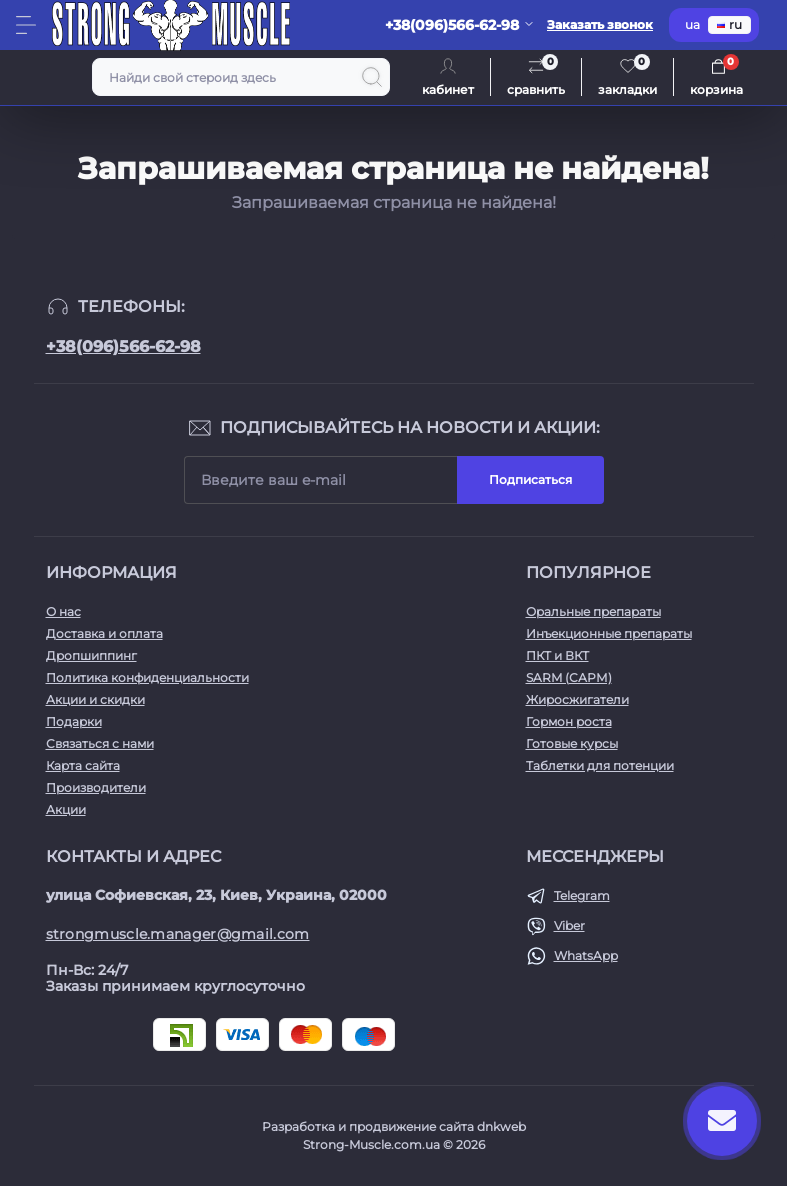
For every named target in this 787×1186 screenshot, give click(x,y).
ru (729, 24)
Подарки (74, 721)
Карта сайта (83, 765)
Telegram (582, 895)
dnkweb (501, 1126)
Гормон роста (569, 721)
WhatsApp (586, 955)
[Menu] (26, 25)
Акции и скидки (95, 699)
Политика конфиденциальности (147, 677)
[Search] (372, 77)
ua (692, 24)
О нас (63, 611)
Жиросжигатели (577, 699)
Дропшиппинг (91, 655)
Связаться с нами (100, 743)
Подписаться (530, 479)
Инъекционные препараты (609, 633)
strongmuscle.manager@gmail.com (178, 934)
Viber (569, 925)
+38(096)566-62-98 (123, 346)
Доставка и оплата (104, 633)
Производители (96, 787)
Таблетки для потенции (600, 765)
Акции (66, 809)
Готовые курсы (572, 743)
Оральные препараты (593, 611)
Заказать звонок (600, 24)
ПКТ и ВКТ (557, 655)
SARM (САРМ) (569, 677)
